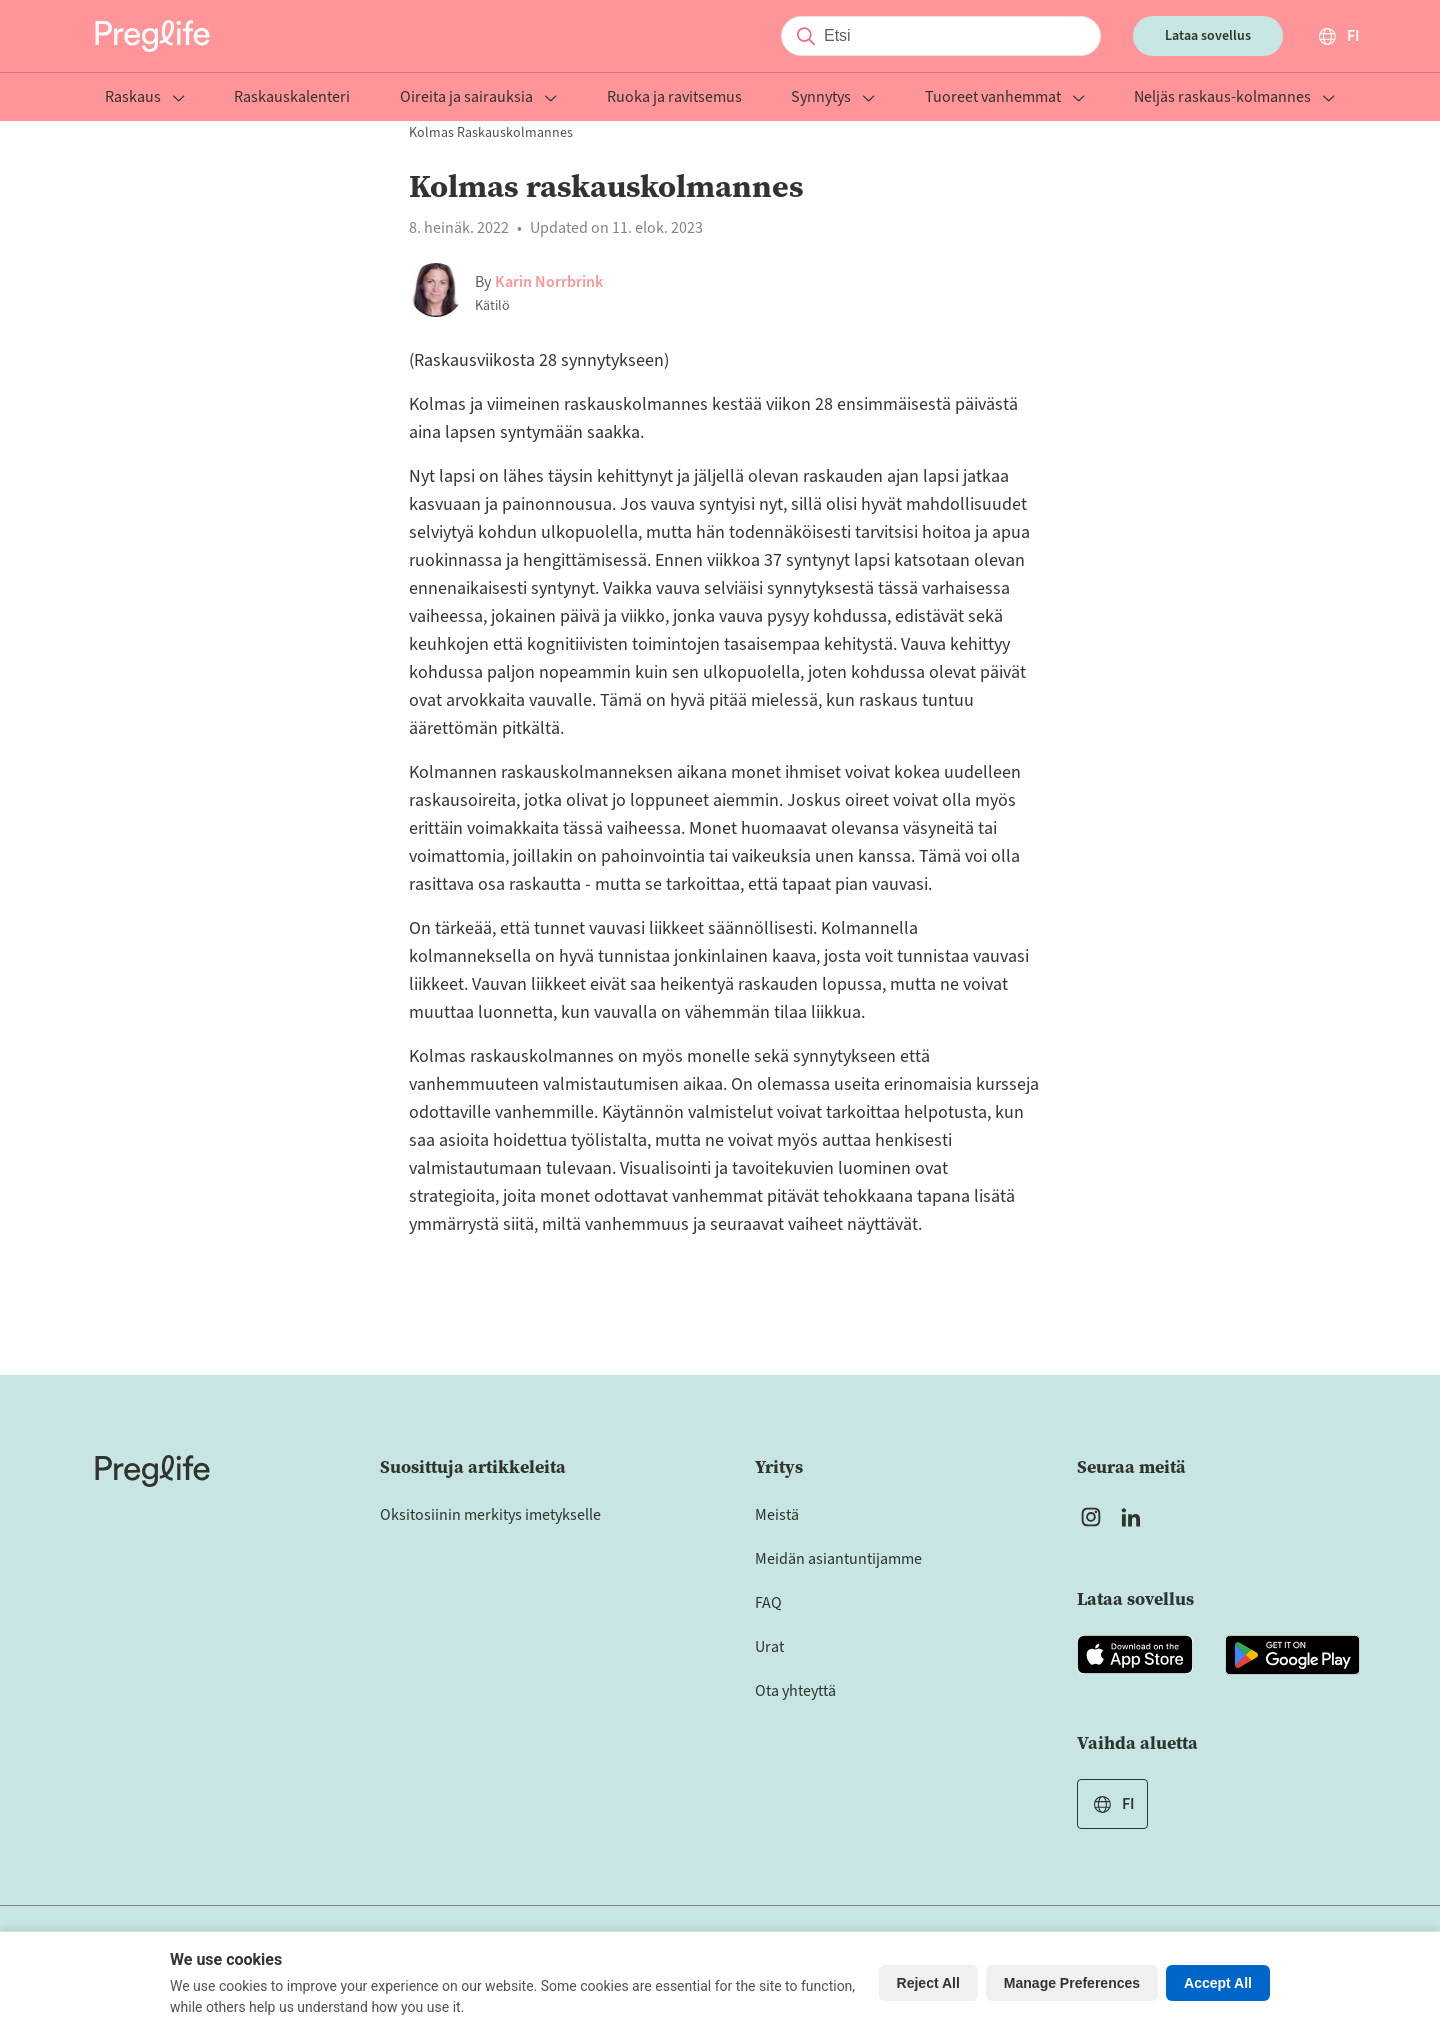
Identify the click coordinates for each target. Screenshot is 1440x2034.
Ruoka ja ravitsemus (674, 98)
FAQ (768, 1603)
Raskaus (145, 98)
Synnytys (833, 98)
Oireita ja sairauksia (478, 98)
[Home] (152, 1471)
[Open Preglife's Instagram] (1091, 1517)
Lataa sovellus (1208, 36)
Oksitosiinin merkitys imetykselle (490, 1515)
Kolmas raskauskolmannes (491, 133)
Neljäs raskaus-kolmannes (1234, 98)
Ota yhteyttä (795, 1691)
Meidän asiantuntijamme (838, 1559)
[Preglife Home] (152, 36)
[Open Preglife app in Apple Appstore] (1135, 1655)
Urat (769, 1647)
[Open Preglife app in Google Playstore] (1292, 1655)
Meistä (777, 1515)
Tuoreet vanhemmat (1005, 98)
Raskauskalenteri (292, 98)
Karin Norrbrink (549, 282)
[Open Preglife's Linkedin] (1135, 1517)
